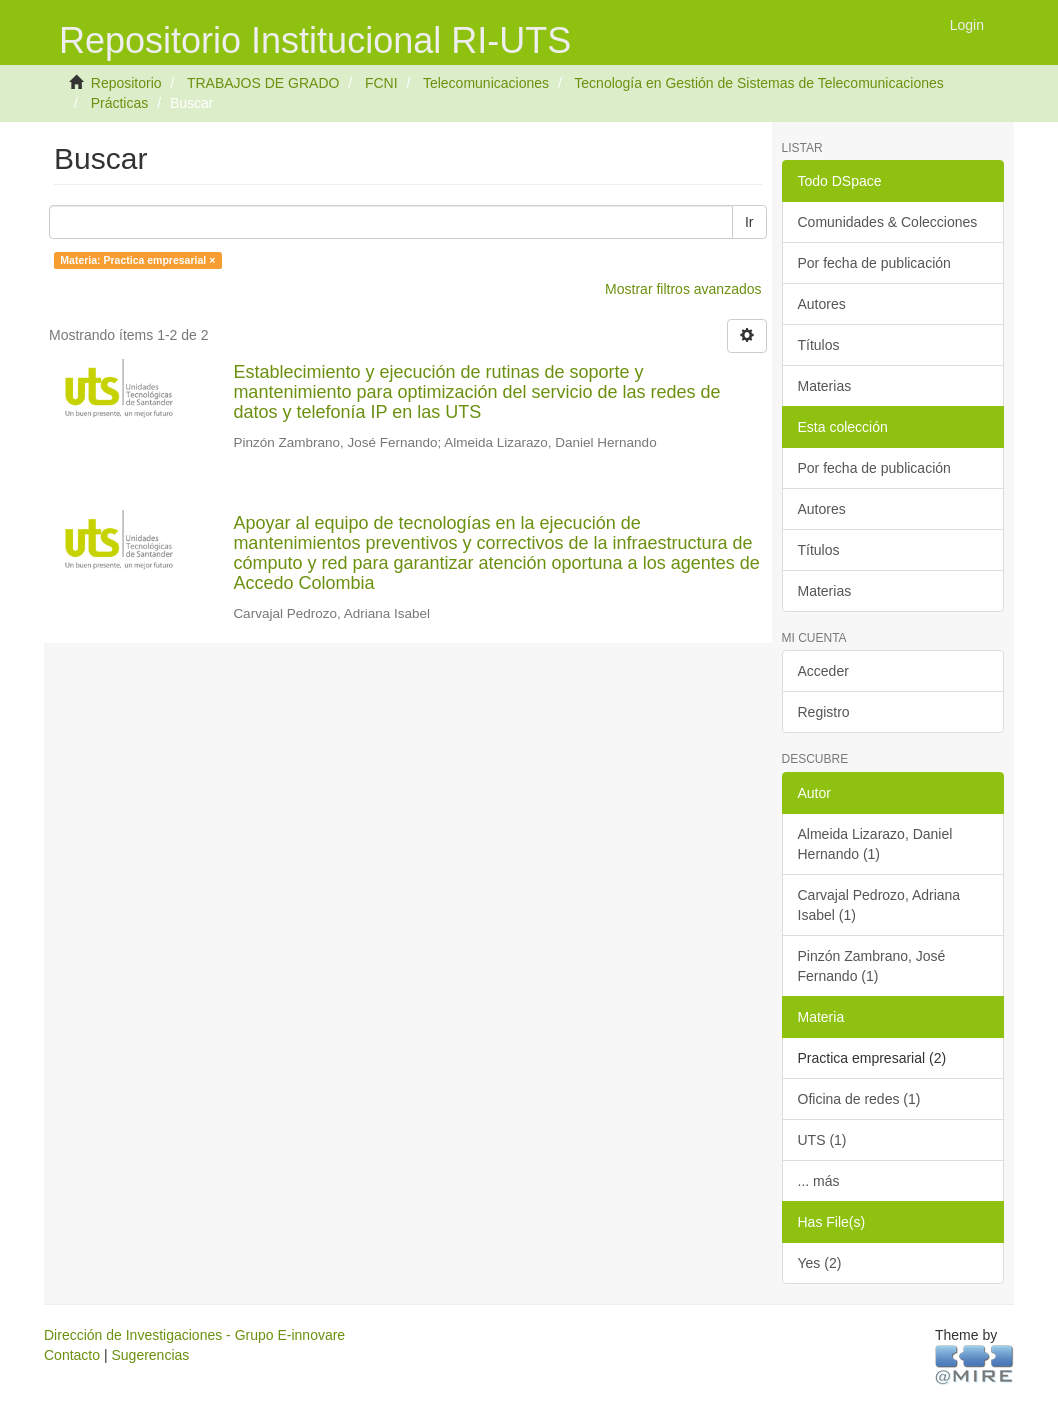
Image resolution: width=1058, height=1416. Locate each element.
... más (819, 1181)
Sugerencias (150, 1355)
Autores (822, 304)
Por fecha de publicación (874, 263)
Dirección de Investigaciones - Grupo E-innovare (194, 1335)
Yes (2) (820, 1263)
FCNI (381, 83)
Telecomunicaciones (486, 83)
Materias (825, 386)
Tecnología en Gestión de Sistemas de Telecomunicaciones (758, 83)
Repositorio (126, 83)
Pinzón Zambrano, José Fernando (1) (872, 966)
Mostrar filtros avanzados (683, 289)
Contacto (72, 1355)
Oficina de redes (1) (859, 1099)
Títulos (819, 345)
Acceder (823, 671)
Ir (749, 222)
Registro (824, 712)
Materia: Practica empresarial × (137, 260)
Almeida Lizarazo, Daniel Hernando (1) (875, 844)
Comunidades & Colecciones (888, 222)
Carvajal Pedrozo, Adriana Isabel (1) (879, 905)
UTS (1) (822, 1140)
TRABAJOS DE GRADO (263, 83)
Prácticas (120, 103)
